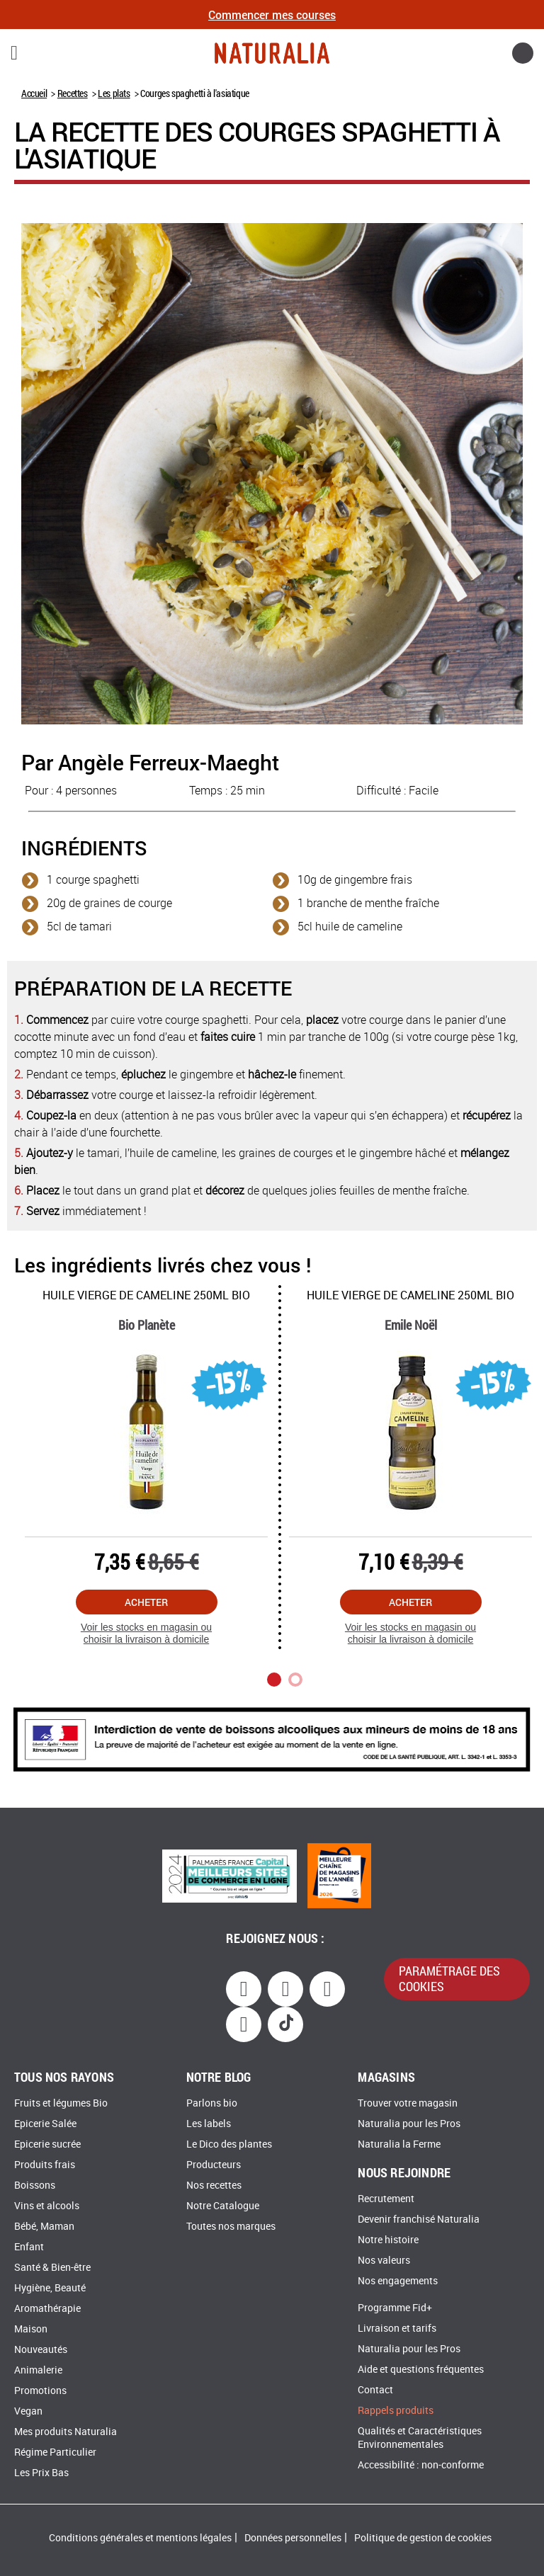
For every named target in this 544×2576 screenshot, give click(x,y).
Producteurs (213, 2165)
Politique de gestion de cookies (423, 2538)
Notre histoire (388, 2240)
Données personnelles (292, 2538)
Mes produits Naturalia (65, 2432)
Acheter (146, 1602)
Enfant (29, 2247)
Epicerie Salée (45, 2124)
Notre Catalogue (222, 2206)
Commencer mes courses (272, 14)
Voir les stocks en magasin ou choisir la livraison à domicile (146, 1633)
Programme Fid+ (395, 2308)
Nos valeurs (384, 2261)
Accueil (34, 93)
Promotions (40, 2391)
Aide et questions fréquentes (421, 2370)
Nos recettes (214, 2185)
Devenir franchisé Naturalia (419, 2219)
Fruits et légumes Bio (61, 2103)
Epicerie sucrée (47, 2144)
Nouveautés (40, 2350)
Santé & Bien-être (52, 2268)
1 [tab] (274, 1679)
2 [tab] (295, 1679)
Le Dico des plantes (229, 2144)
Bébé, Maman (44, 2227)
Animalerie (38, 2370)
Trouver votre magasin (408, 2103)
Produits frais (44, 2165)
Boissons (34, 2185)
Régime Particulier (55, 2452)
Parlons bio (211, 2103)
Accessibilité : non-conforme (421, 2465)
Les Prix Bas (41, 2473)
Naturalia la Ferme (399, 2144)
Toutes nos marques (231, 2227)
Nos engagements (398, 2281)
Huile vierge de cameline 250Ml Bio (146, 1295)
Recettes (72, 93)
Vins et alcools (46, 2206)
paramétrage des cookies (449, 1978)
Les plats (114, 93)
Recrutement (386, 2199)
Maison (30, 2329)
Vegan (28, 2411)
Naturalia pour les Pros (409, 2124)
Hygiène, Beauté (50, 2288)
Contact (375, 2390)
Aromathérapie (47, 2309)
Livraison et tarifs (397, 2329)
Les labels (208, 2124)
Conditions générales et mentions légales (140, 2538)
